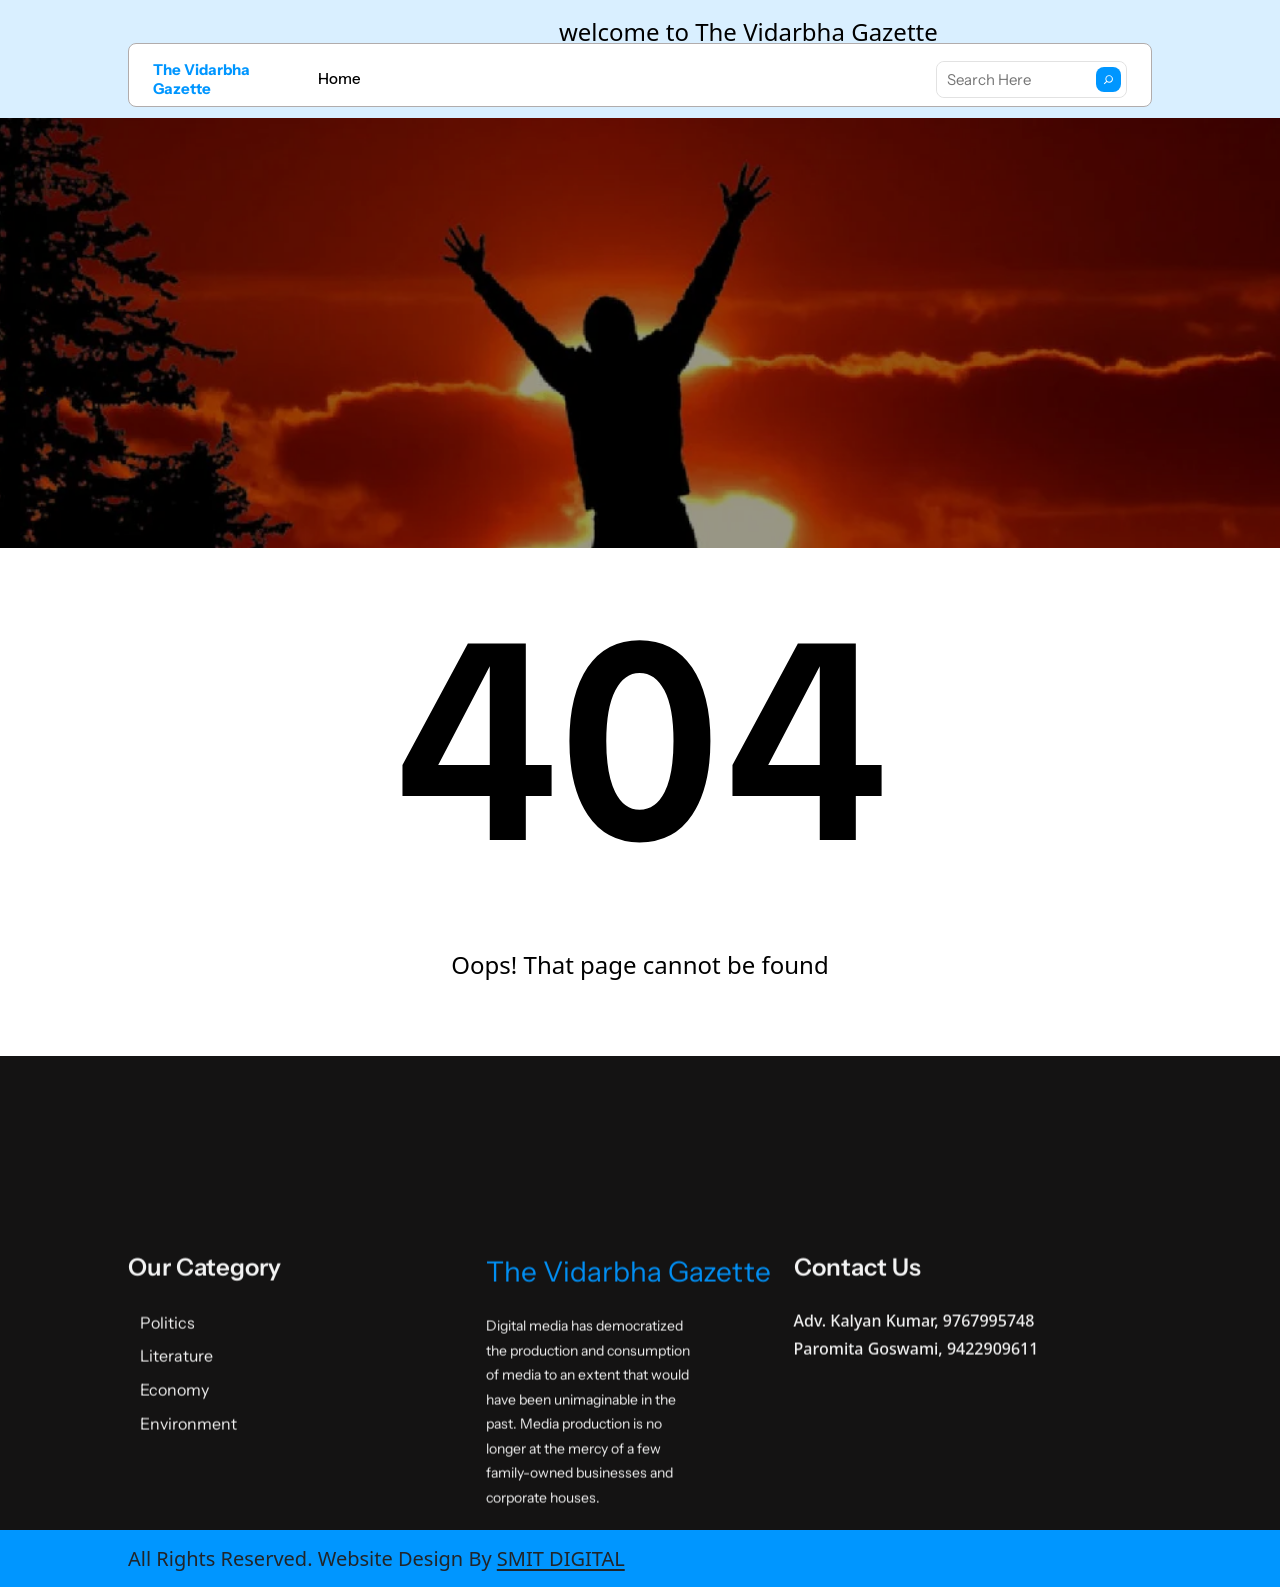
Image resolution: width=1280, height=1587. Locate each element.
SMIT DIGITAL (561, 1558)
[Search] (1108, 79)
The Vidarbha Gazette (201, 79)
